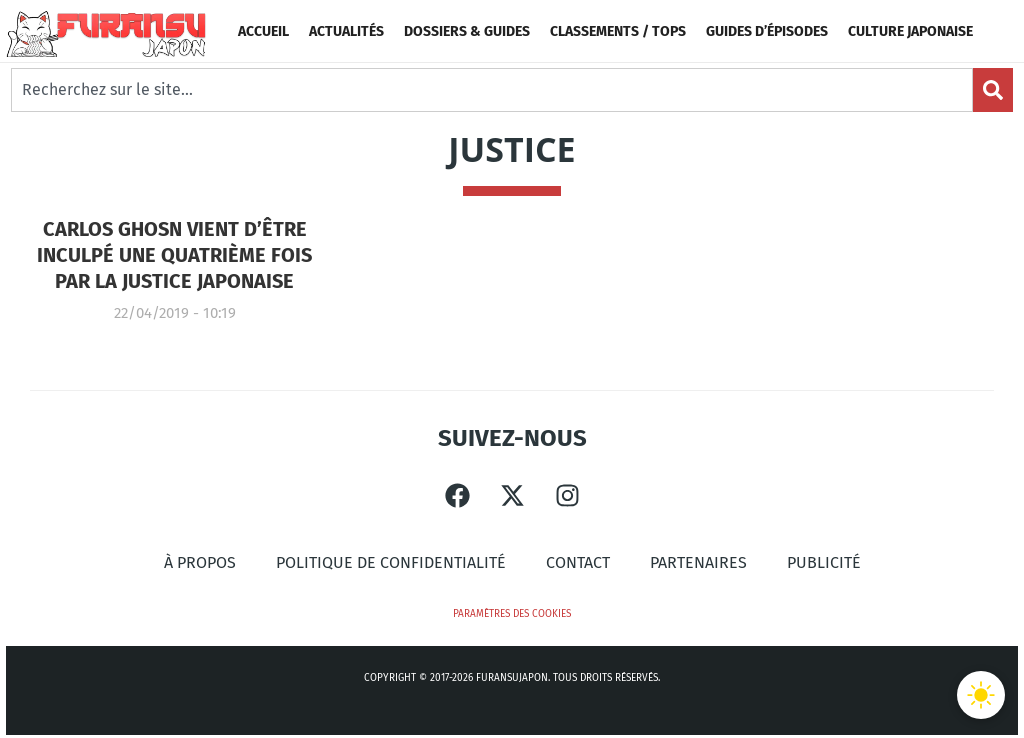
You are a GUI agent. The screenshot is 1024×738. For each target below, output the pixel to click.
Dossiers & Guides (467, 31)
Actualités (346, 31)
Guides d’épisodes (767, 31)
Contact (578, 562)
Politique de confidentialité (391, 562)
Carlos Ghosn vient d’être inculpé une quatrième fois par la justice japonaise (174, 255)
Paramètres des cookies (512, 614)
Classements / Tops (618, 31)
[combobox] (492, 90)
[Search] (993, 90)
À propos (200, 562)
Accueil (263, 31)
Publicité (824, 562)
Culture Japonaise (910, 31)
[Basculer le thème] (981, 695)
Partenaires (698, 562)
